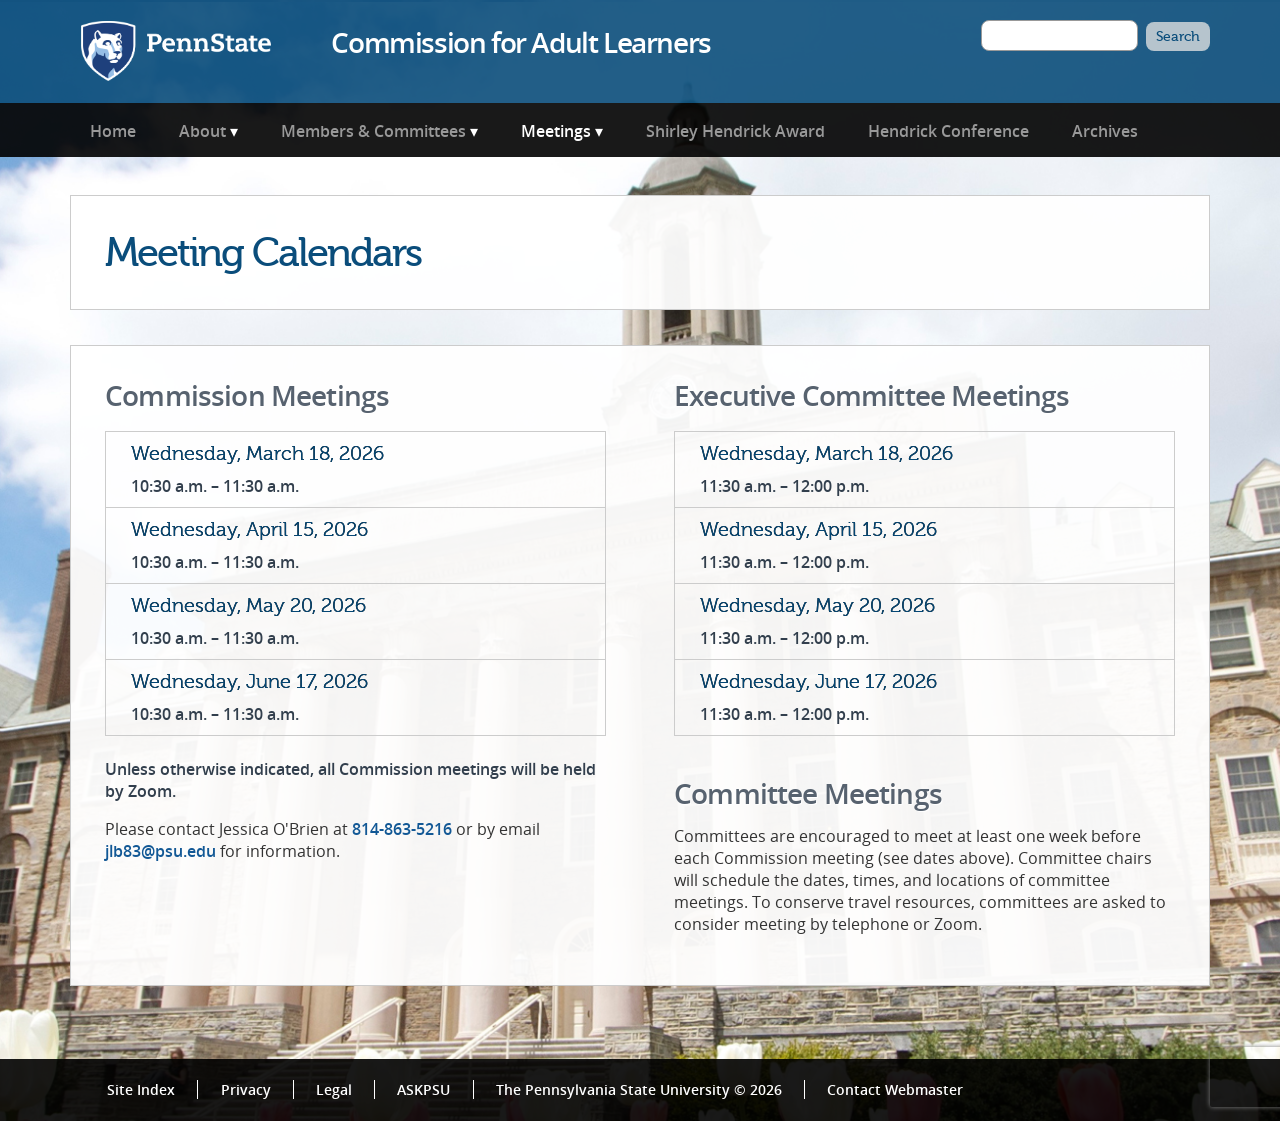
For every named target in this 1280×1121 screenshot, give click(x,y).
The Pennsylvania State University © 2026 (639, 1089)
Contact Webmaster (895, 1089)
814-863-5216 (402, 829)
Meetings (556, 131)
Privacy (246, 1089)
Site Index (141, 1089)
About (202, 131)
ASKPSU (423, 1089)
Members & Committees (373, 131)
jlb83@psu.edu (160, 851)
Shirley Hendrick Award (735, 131)
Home (113, 131)
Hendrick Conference (948, 131)
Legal (334, 1089)
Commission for (520, 42)
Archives (1105, 131)
